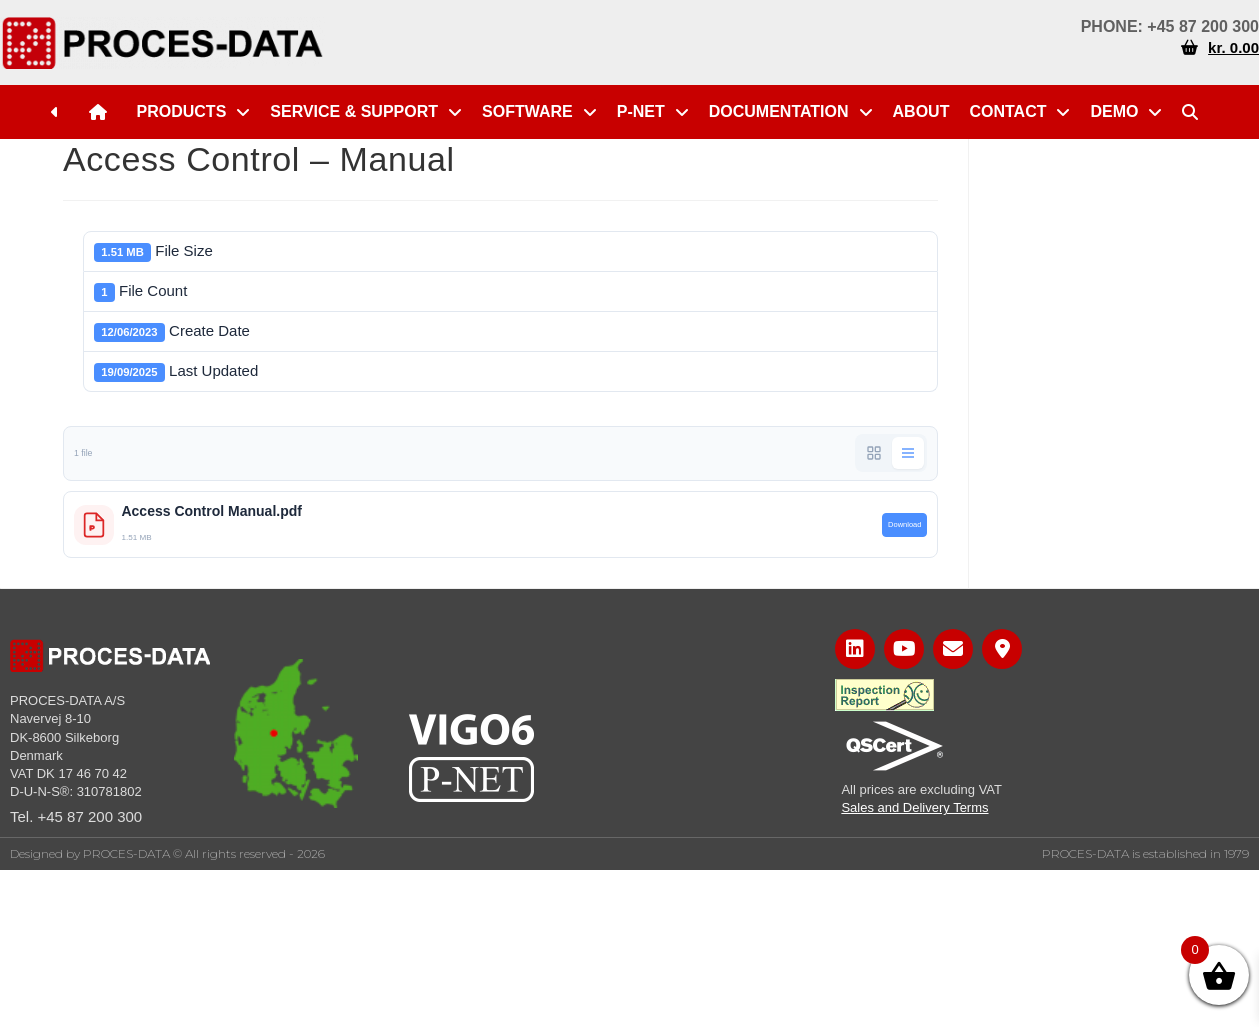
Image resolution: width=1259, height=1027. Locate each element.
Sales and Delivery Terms (914, 807)
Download (904, 524)
